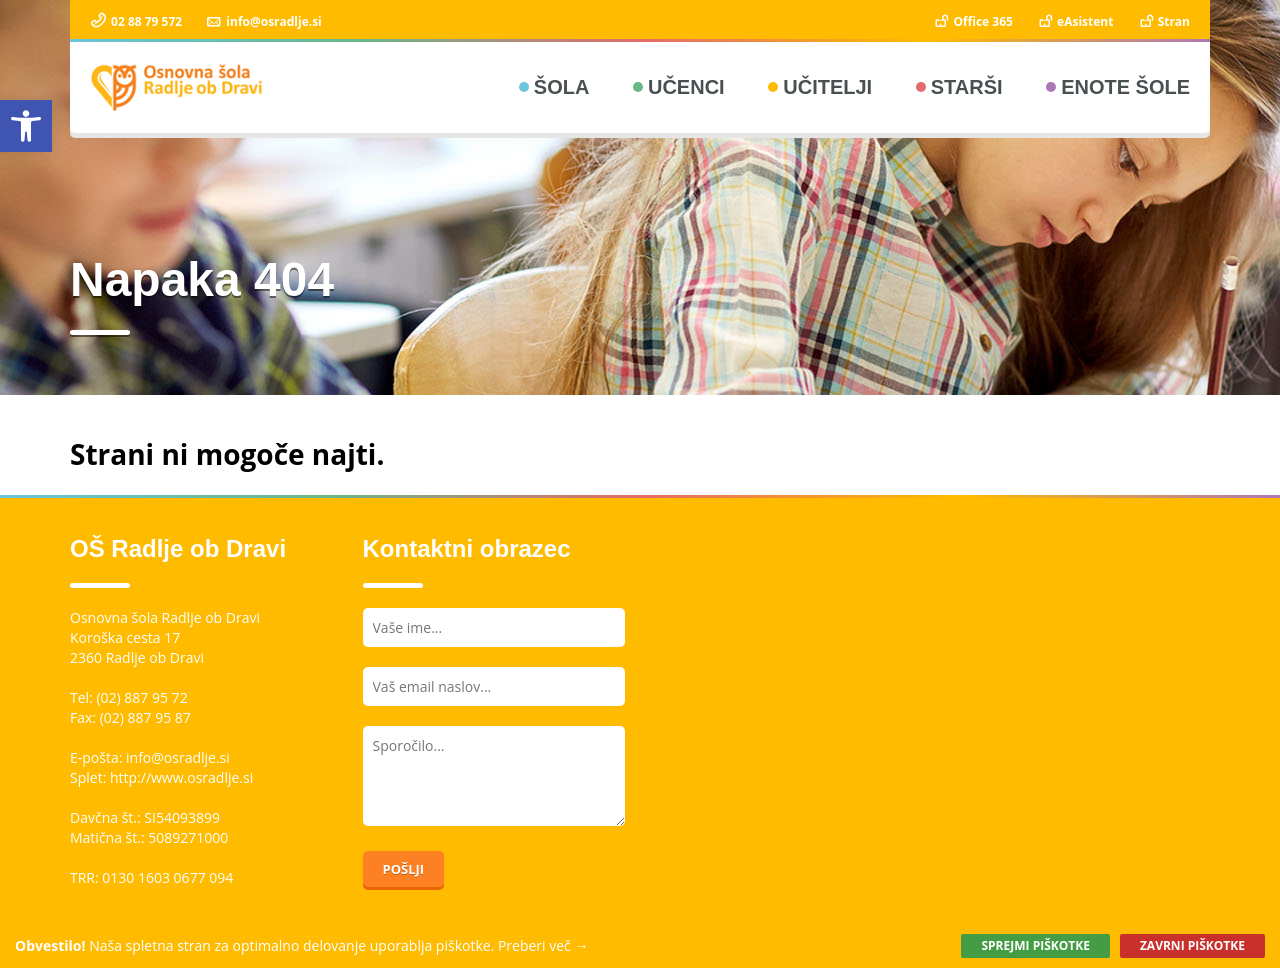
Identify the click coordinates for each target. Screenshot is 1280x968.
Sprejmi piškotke (1035, 945)
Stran (1163, 21)
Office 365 (972, 21)
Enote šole (1125, 87)
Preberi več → (543, 945)
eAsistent (1074, 21)
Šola (562, 87)
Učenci (686, 87)
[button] (26, 126)
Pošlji (404, 869)
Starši (967, 87)
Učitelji (827, 87)
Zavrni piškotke (1192, 945)
